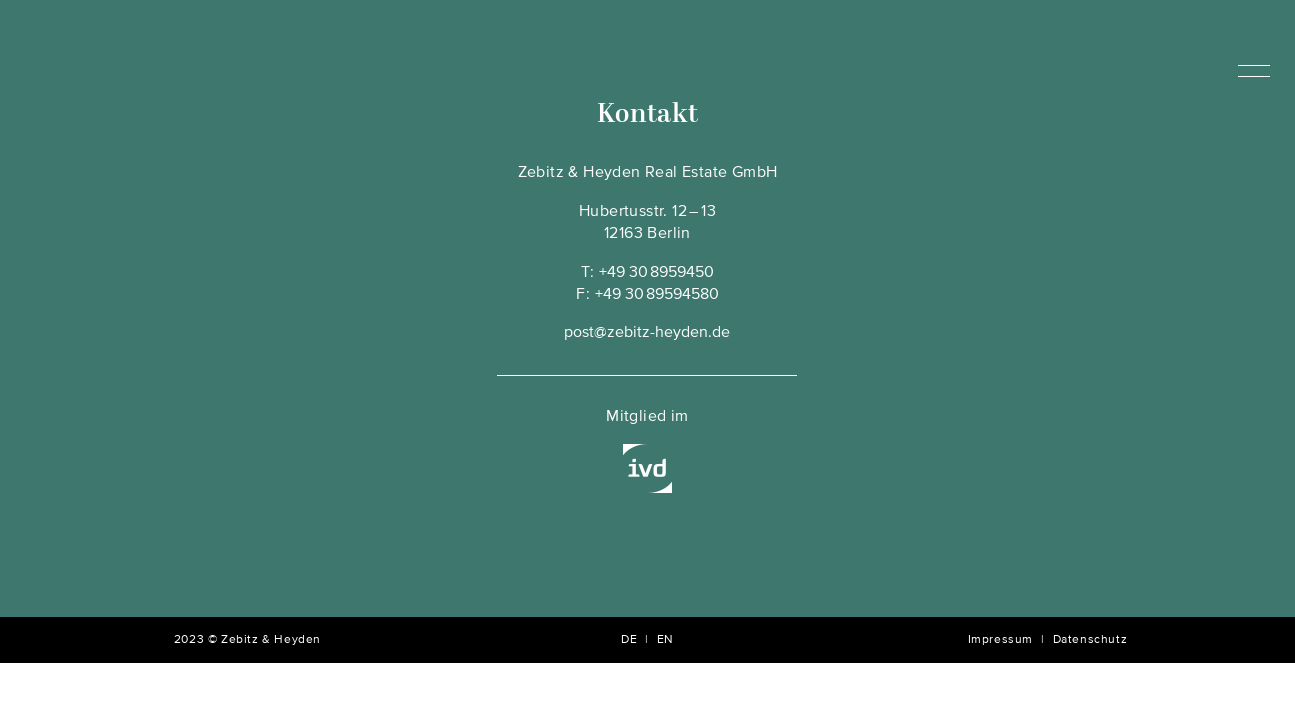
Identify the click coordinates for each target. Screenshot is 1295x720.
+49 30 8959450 (656, 273)
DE (629, 640)
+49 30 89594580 (657, 295)
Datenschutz (1090, 640)
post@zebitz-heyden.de (647, 333)
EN (665, 640)
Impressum (1000, 640)
